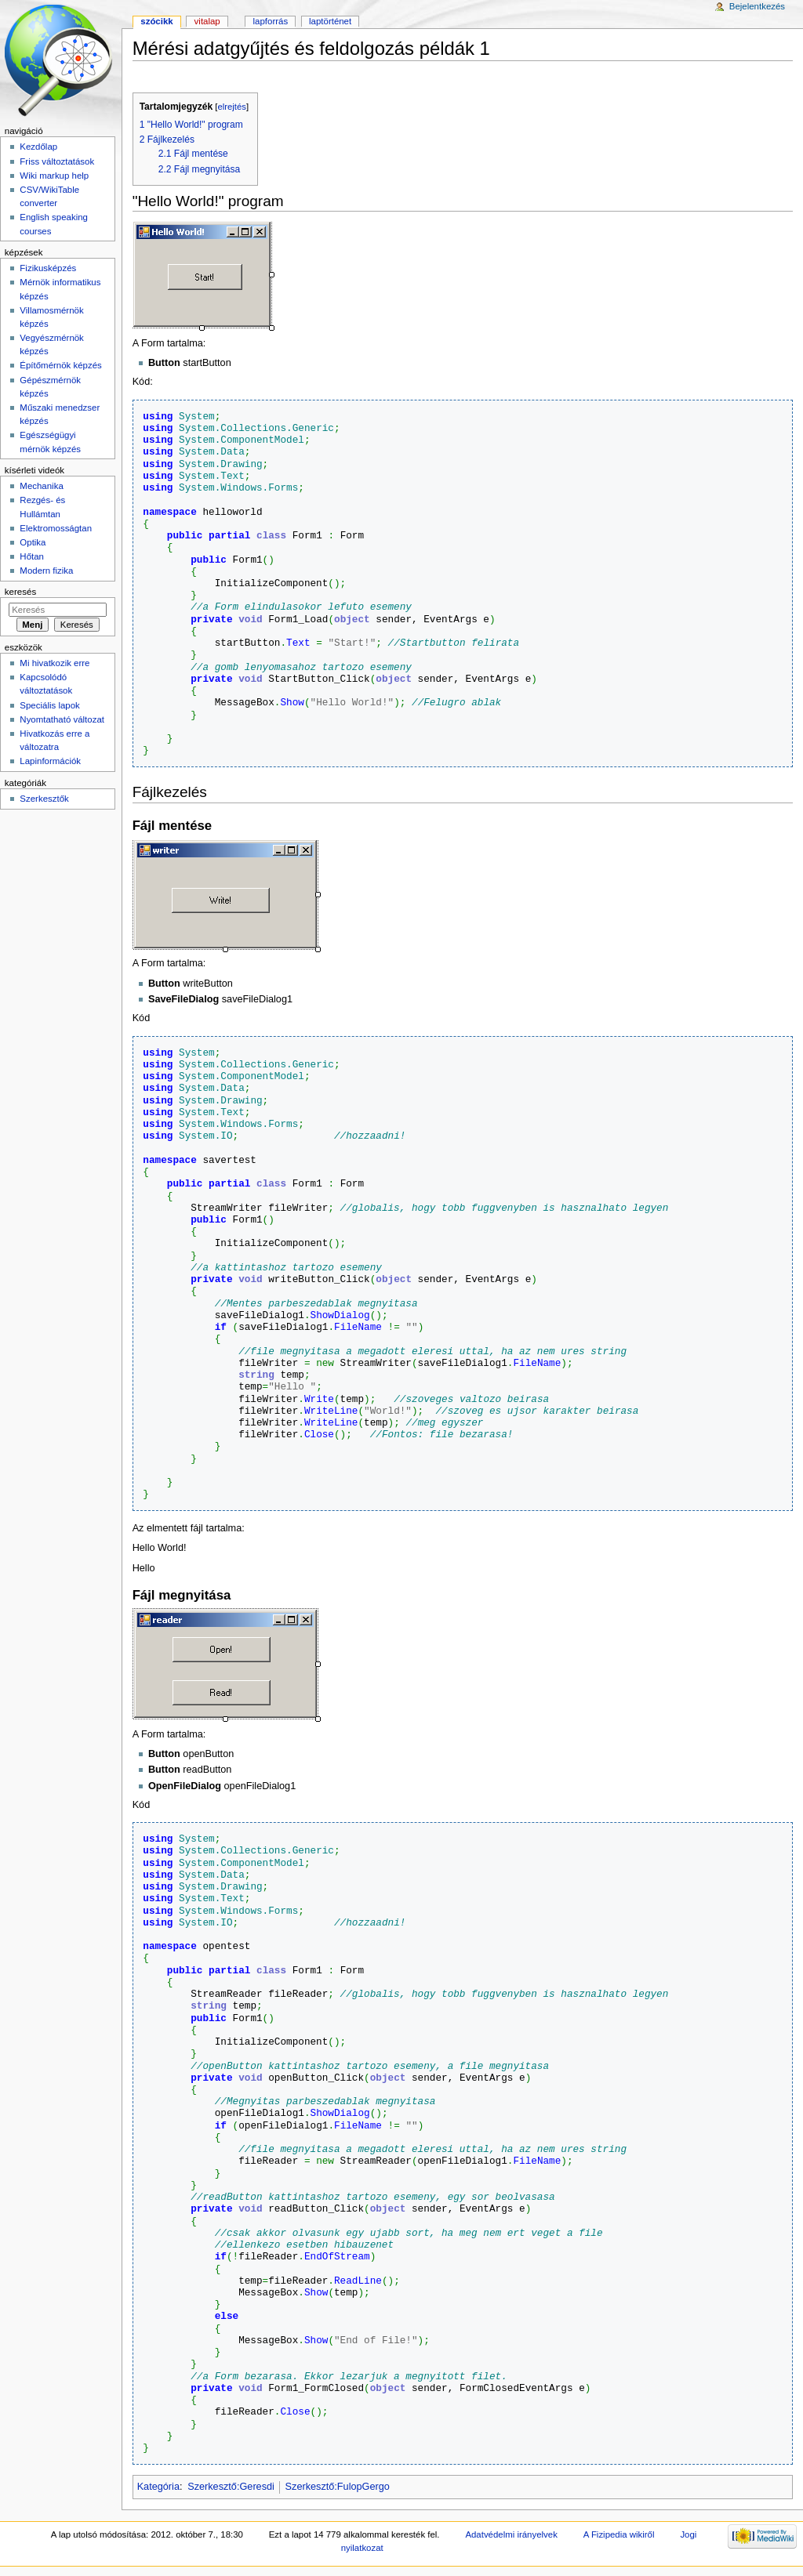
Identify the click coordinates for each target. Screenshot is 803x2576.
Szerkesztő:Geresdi (230, 2486)
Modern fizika (46, 570)
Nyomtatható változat (62, 719)
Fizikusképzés (48, 268)
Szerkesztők (44, 798)
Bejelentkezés (757, 6)
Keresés (20, 591)
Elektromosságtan (56, 528)
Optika (32, 542)
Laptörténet (330, 21)
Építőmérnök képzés (60, 365)
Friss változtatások (57, 161)
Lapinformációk (50, 761)
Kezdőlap (38, 146)
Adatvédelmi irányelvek (511, 2534)
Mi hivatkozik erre (54, 663)
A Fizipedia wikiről (619, 2534)
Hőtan (32, 556)
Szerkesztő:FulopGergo (337, 2486)
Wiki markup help (54, 175)
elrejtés (231, 106)
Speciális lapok (49, 705)
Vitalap (207, 21)
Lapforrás (271, 21)
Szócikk (156, 21)
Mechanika (41, 486)
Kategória (158, 2486)
